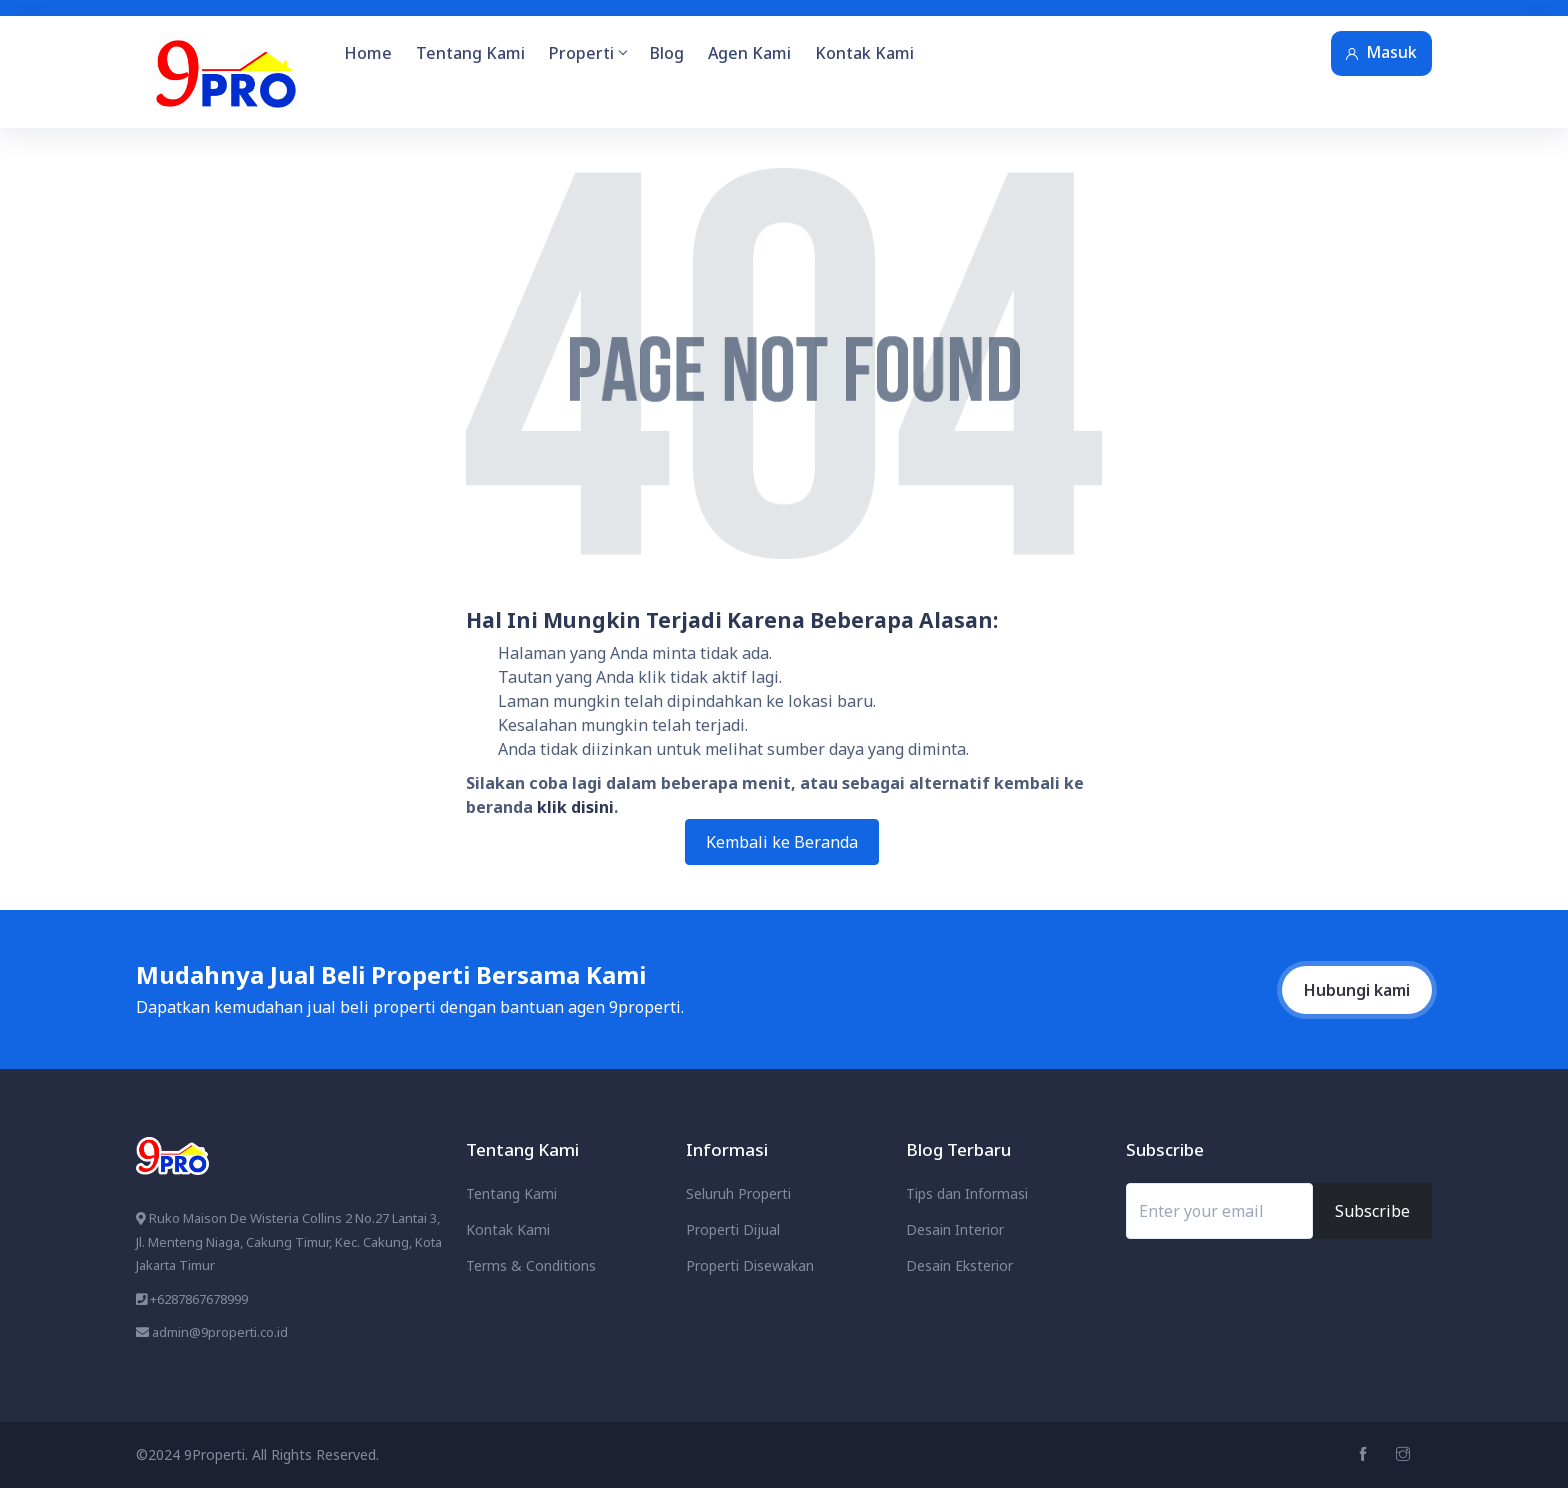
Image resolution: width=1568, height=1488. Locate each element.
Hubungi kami (1357, 990)
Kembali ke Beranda (782, 842)
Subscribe (1372, 1211)
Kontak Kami (864, 53)
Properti (587, 53)
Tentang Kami (470, 53)
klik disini (575, 807)
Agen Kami (749, 53)
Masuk (1381, 52)
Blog (667, 53)
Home (368, 53)
